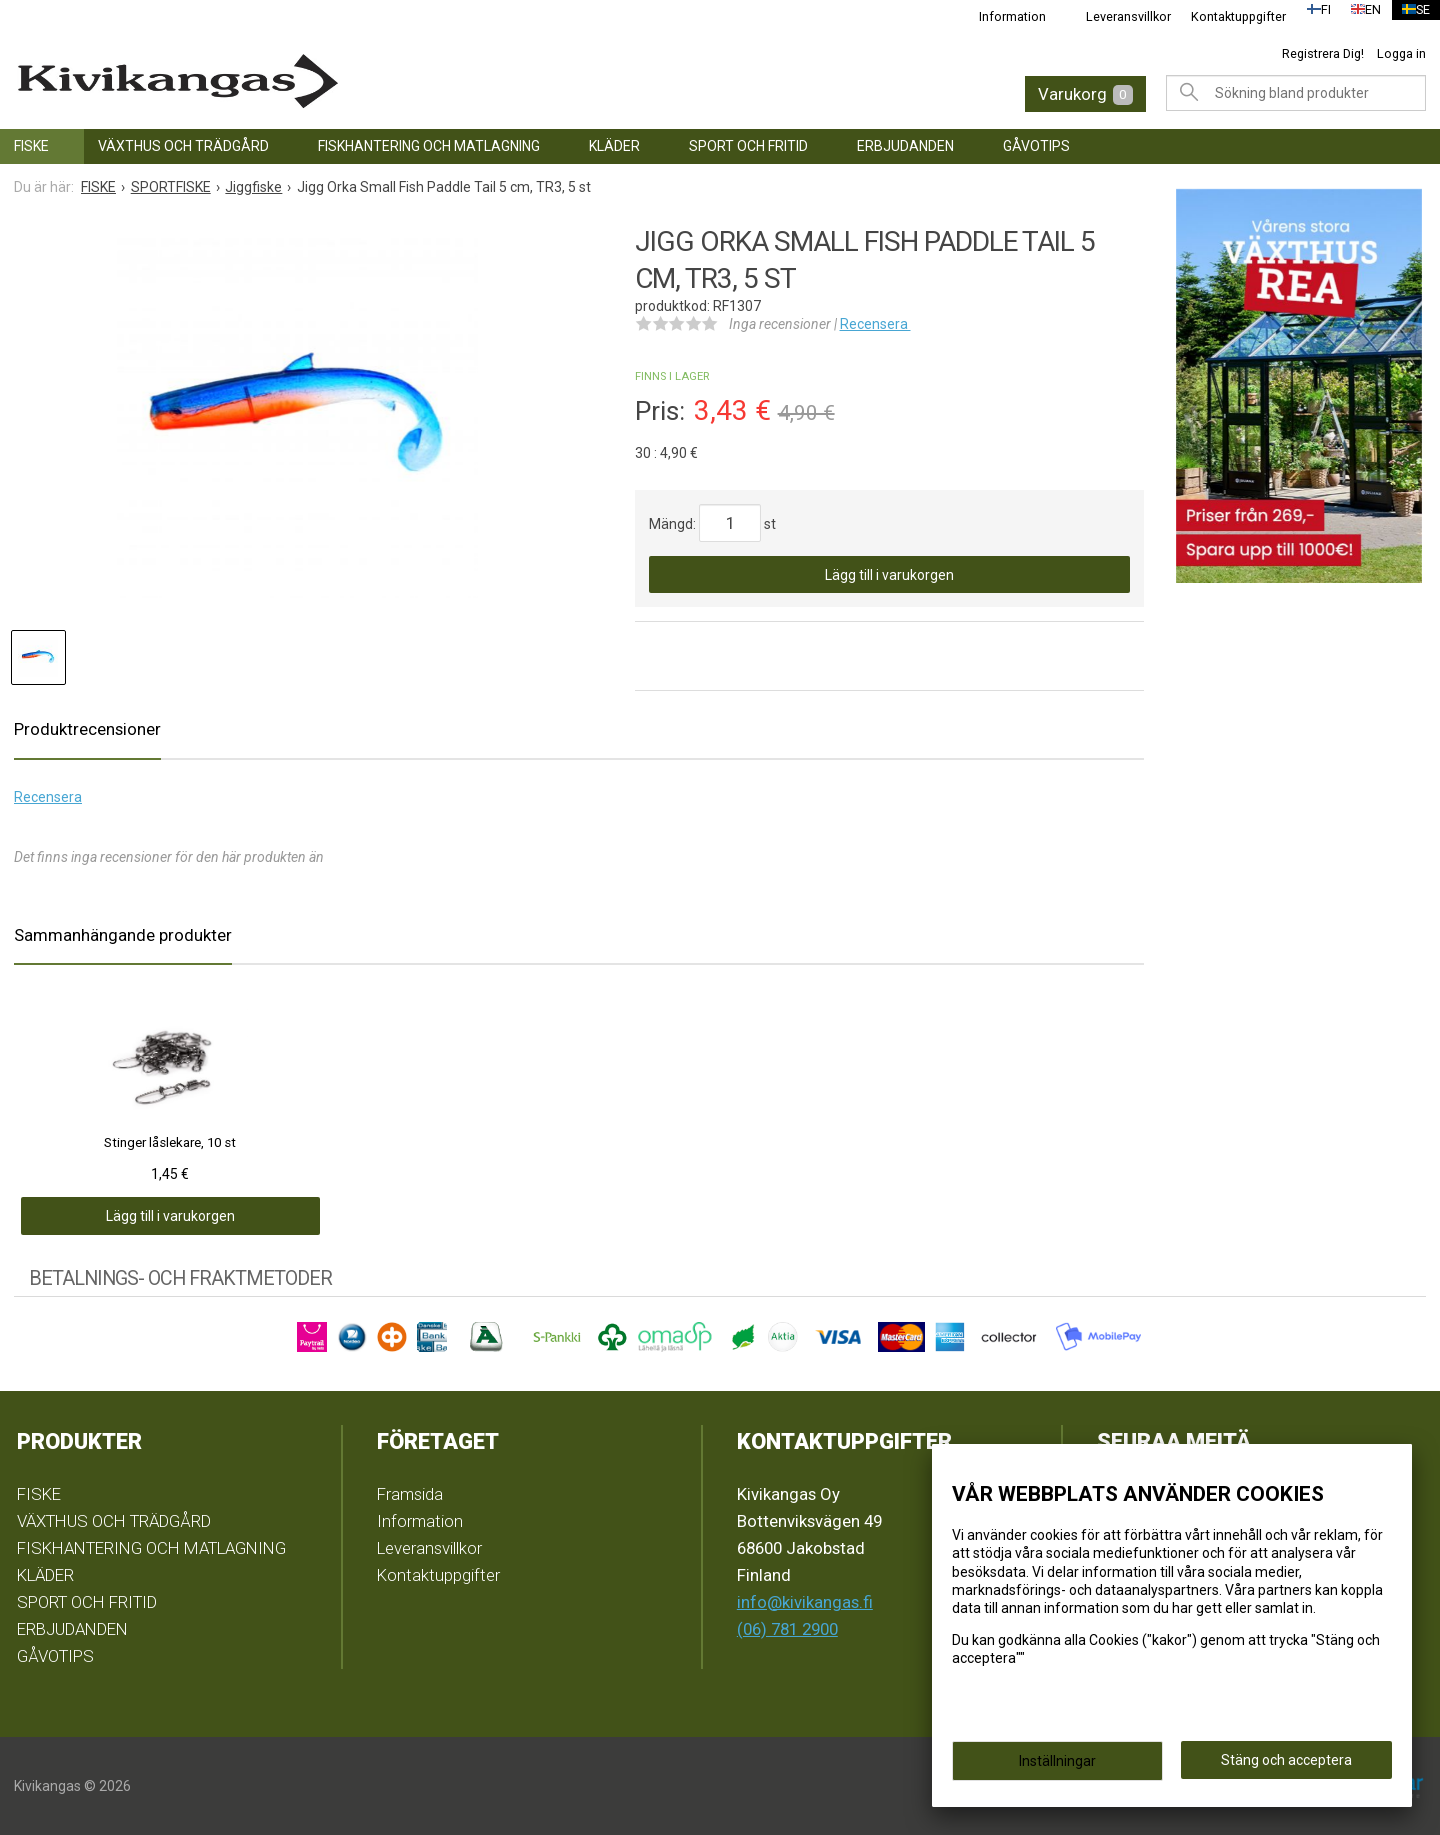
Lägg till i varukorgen (889, 575)
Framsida (410, 1494)
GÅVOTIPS (1036, 146)
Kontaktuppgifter (1226, 16)
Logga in (1401, 53)
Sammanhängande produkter (123, 935)
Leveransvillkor (1116, 16)
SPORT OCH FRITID (748, 146)
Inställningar (1057, 1767)
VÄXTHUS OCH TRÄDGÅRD (183, 146)
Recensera (875, 324)
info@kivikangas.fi (805, 1602)
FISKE (31, 146)
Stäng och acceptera (1286, 1766)
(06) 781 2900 (787, 1629)
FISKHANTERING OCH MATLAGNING (429, 146)
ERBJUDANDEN (905, 146)
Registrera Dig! (1323, 53)
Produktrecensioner (87, 729)
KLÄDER (614, 146)
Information (1000, 16)
